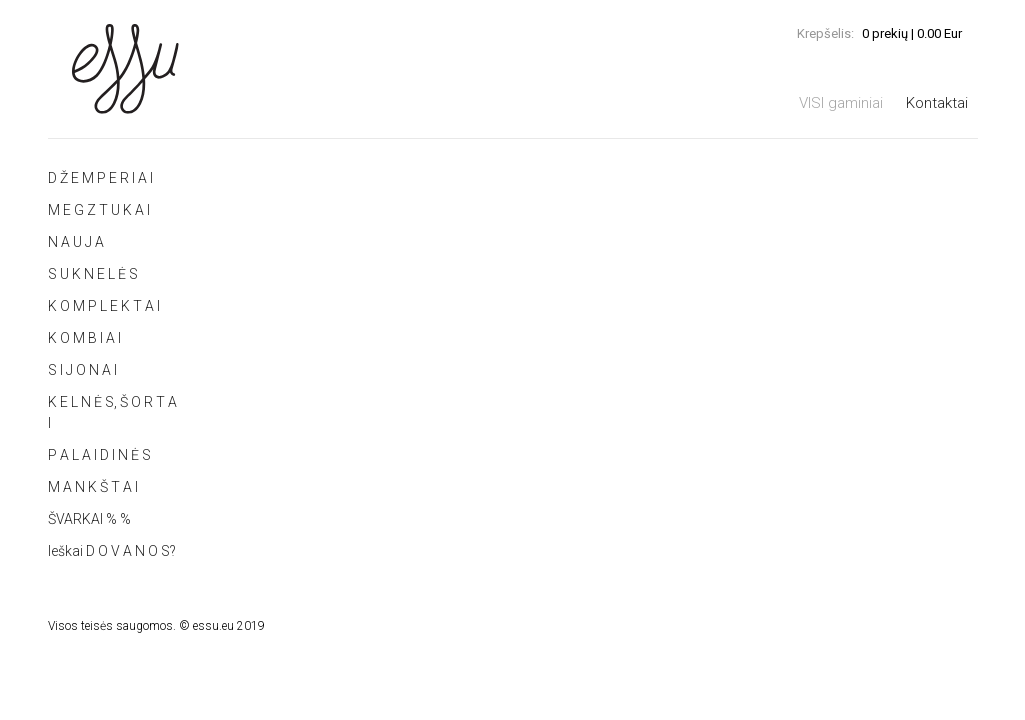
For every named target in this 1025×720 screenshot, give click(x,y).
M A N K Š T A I (93, 487)
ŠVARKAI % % (89, 519)
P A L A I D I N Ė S (99, 455)
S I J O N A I (82, 370)
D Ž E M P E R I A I (100, 178)
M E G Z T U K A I (99, 210)
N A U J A (76, 242)
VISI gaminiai (841, 103)
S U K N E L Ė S (93, 274)
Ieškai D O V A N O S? (112, 551)
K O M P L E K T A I (104, 306)
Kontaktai (937, 103)
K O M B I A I (84, 338)
